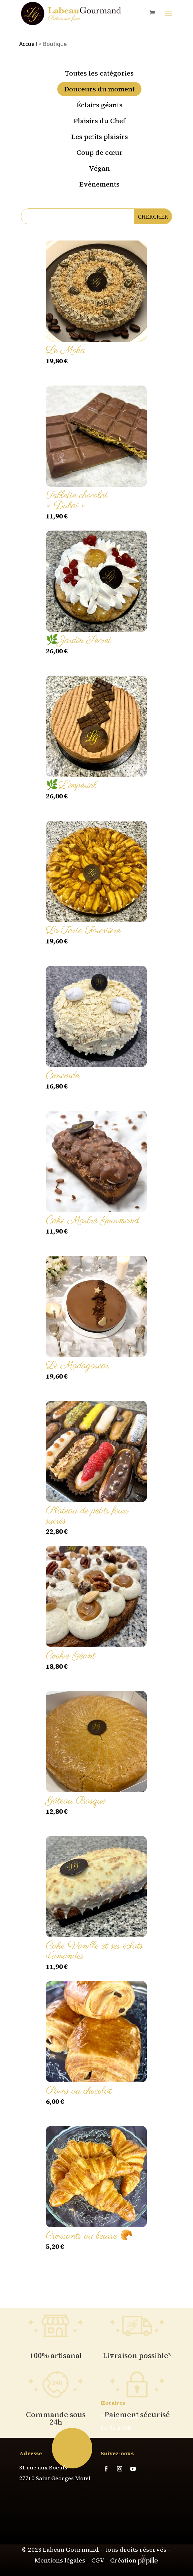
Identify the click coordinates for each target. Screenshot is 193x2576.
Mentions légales (60, 2560)
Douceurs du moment (99, 89)
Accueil (28, 44)
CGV (97, 2560)
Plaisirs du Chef (99, 120)
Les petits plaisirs (99, 136)
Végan (99, 168)
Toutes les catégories (99, 73)
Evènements (99, 184)
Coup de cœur (99, 152)
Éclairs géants (99, 105)
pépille (148, 2560)
